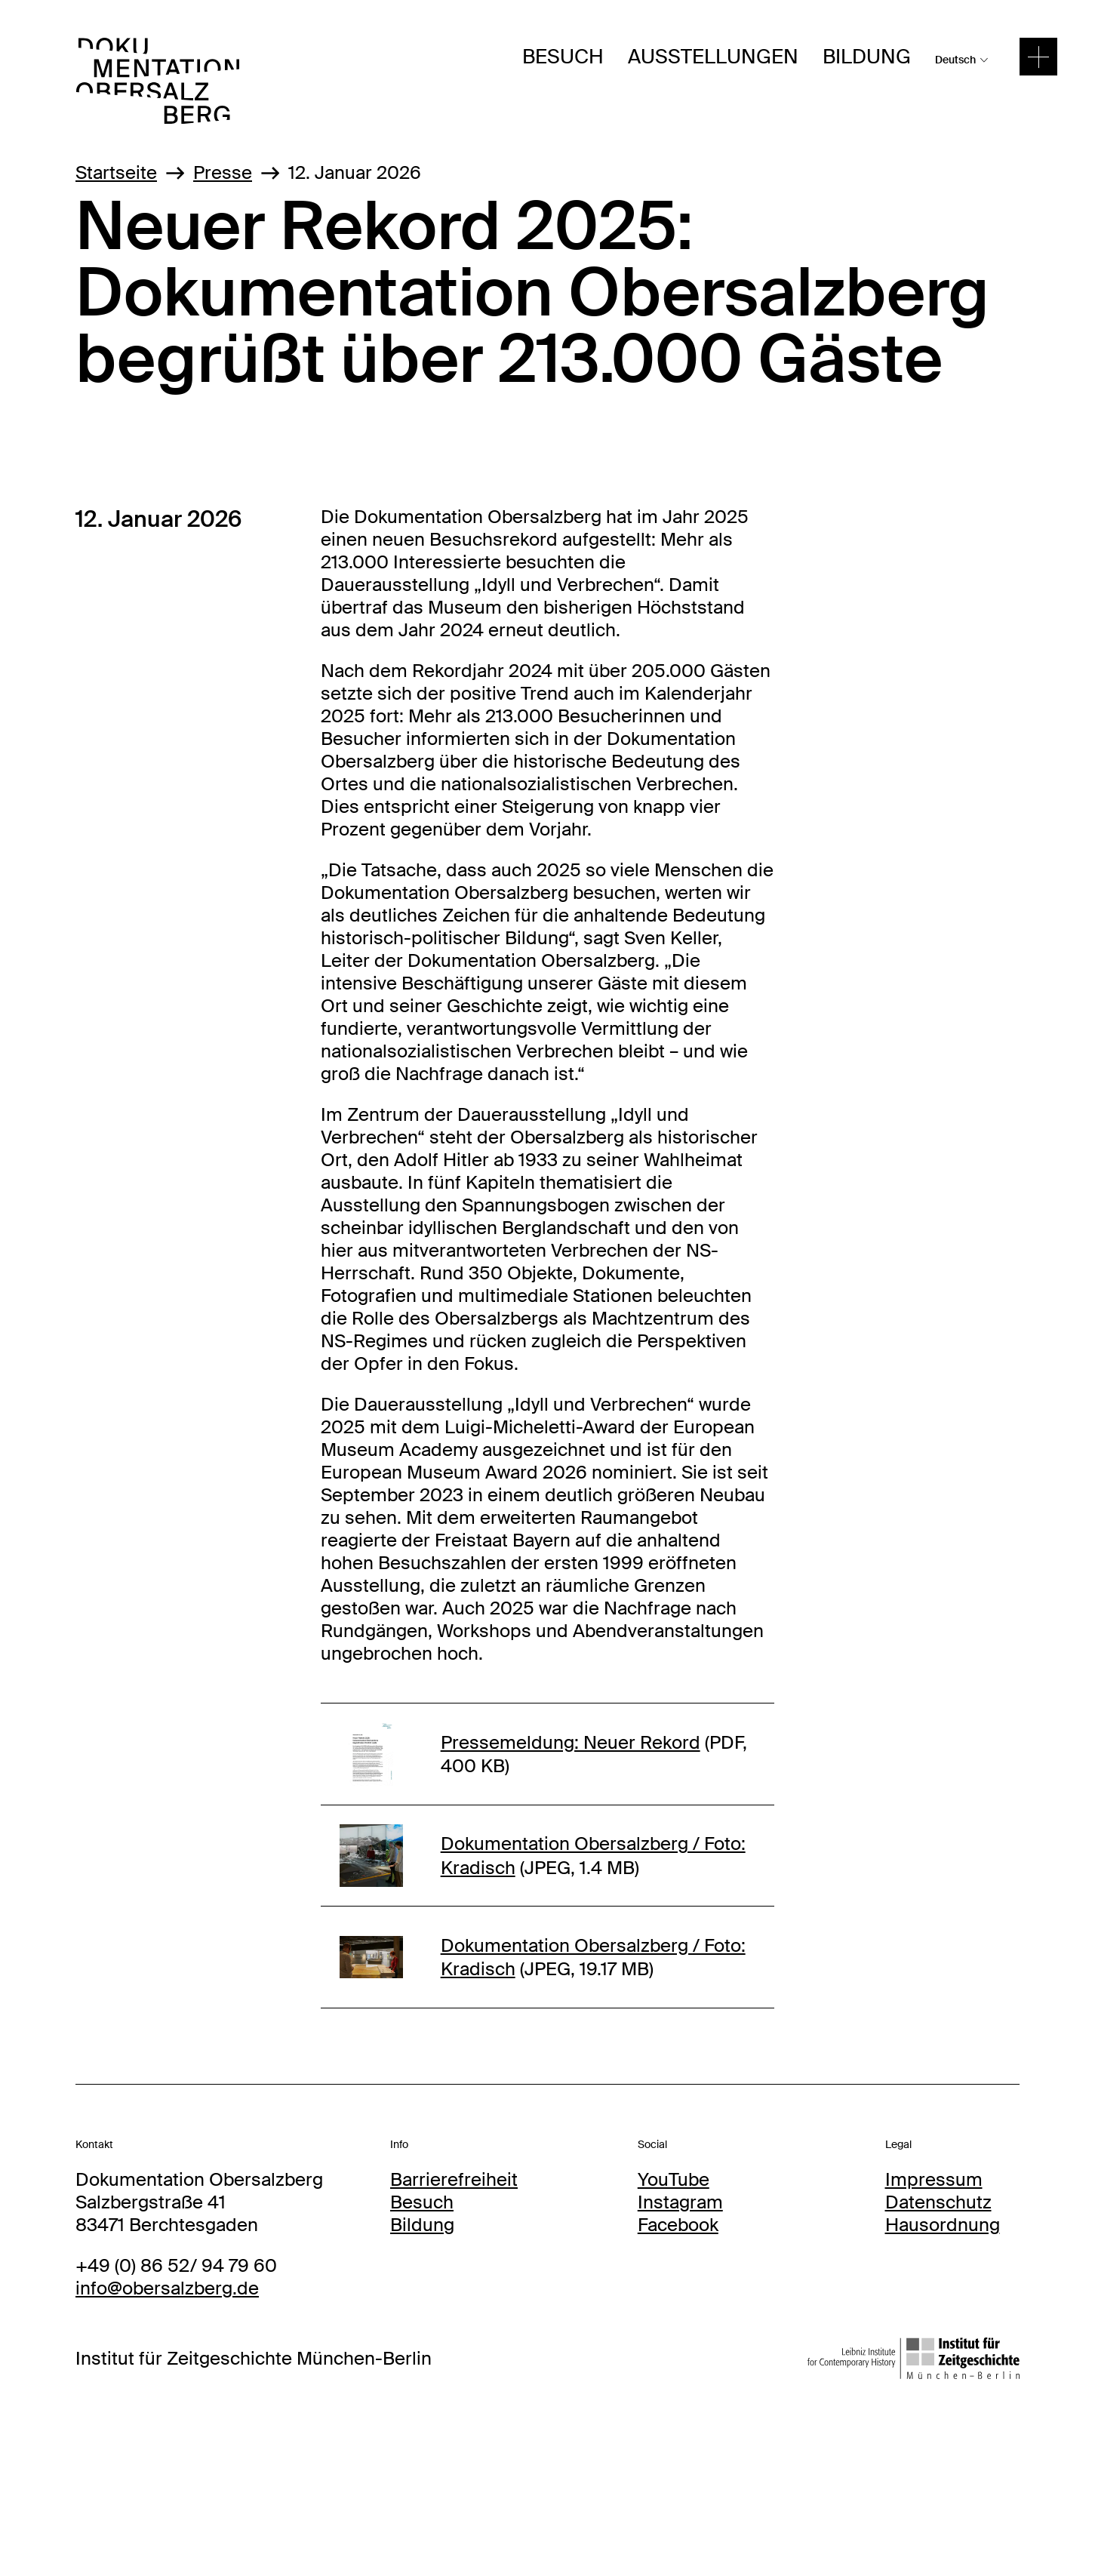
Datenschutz (938, 2202)
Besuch (563, 57)
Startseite (116, 172)
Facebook (678, 2224)
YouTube (673, 2179)
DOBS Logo (124, 49)
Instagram (680, 2202)
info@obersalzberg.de (167, 2288)
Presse (222, 172)
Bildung (867, 57)
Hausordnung (942, 2224)
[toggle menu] (1038, 56)
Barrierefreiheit (454, 2179)
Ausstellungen (713, 57)
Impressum (934, 2179)
